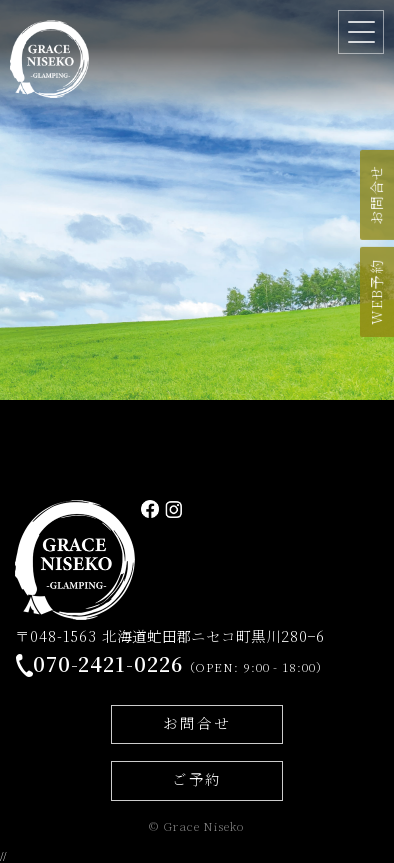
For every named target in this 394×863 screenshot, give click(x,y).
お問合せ (197, 722)
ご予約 (197, 778)
